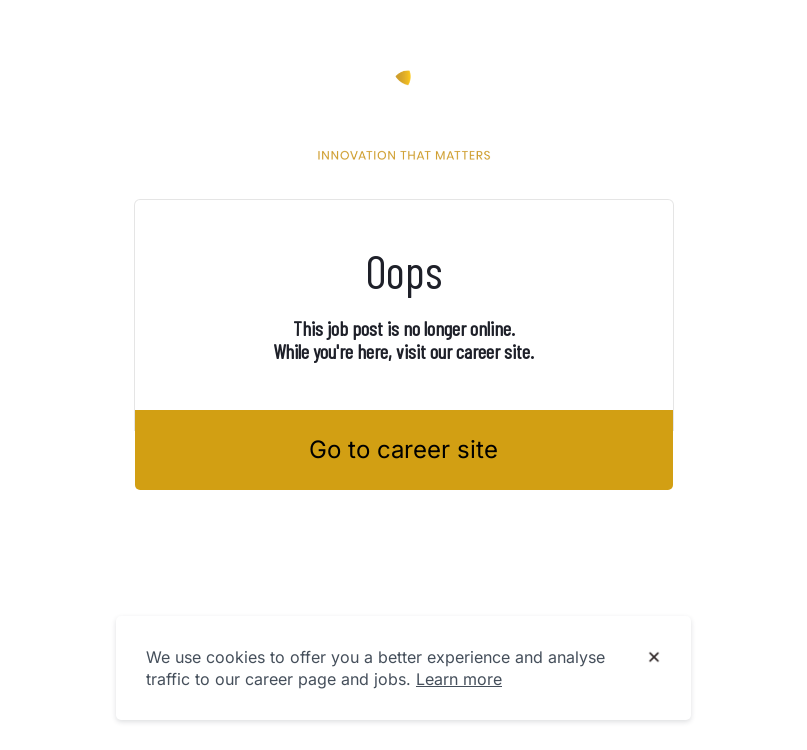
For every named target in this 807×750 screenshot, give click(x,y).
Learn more (459, 679)
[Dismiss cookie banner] (654, 658)
